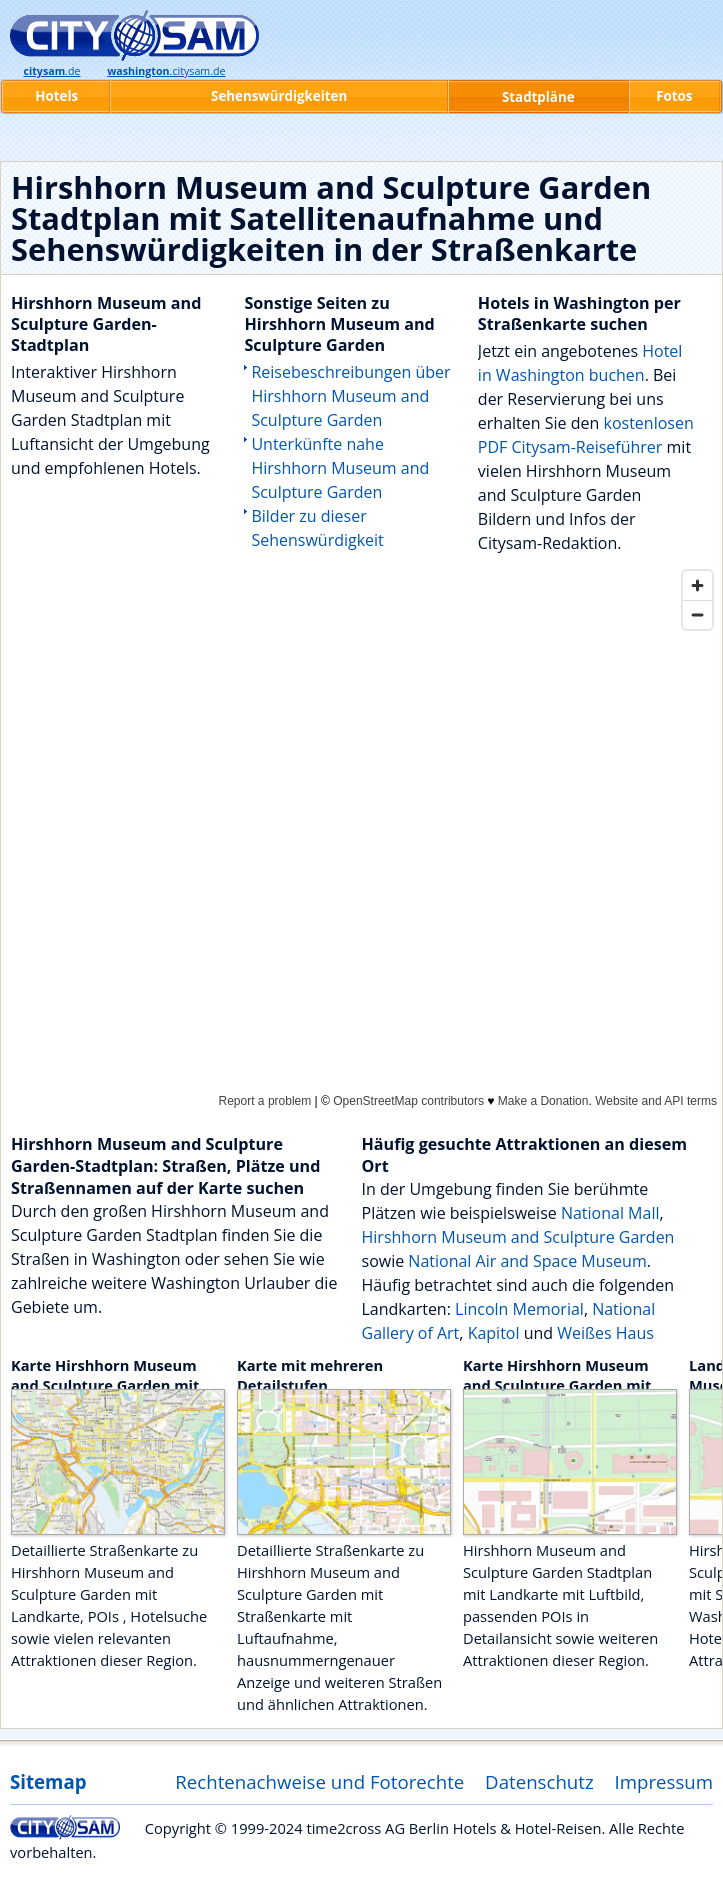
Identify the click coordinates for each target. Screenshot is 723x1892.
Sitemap (48, 1781)
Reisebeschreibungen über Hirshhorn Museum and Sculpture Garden (350, 396)
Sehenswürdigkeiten (279, 96)
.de (51, 71)
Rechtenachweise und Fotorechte (319, 1781)
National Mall (610, 1213)
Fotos (674, 96)
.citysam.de (166, 71)
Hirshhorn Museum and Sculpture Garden (518, 1237)
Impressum (664, 1781)
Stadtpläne (538, 97)
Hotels (56, 96)
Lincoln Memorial (519, 1309)
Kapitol (496, 1333)
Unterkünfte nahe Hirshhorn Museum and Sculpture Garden (340, 468)
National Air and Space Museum (527, 1261)
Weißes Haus (605, 1333)
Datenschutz (539, 1781)
